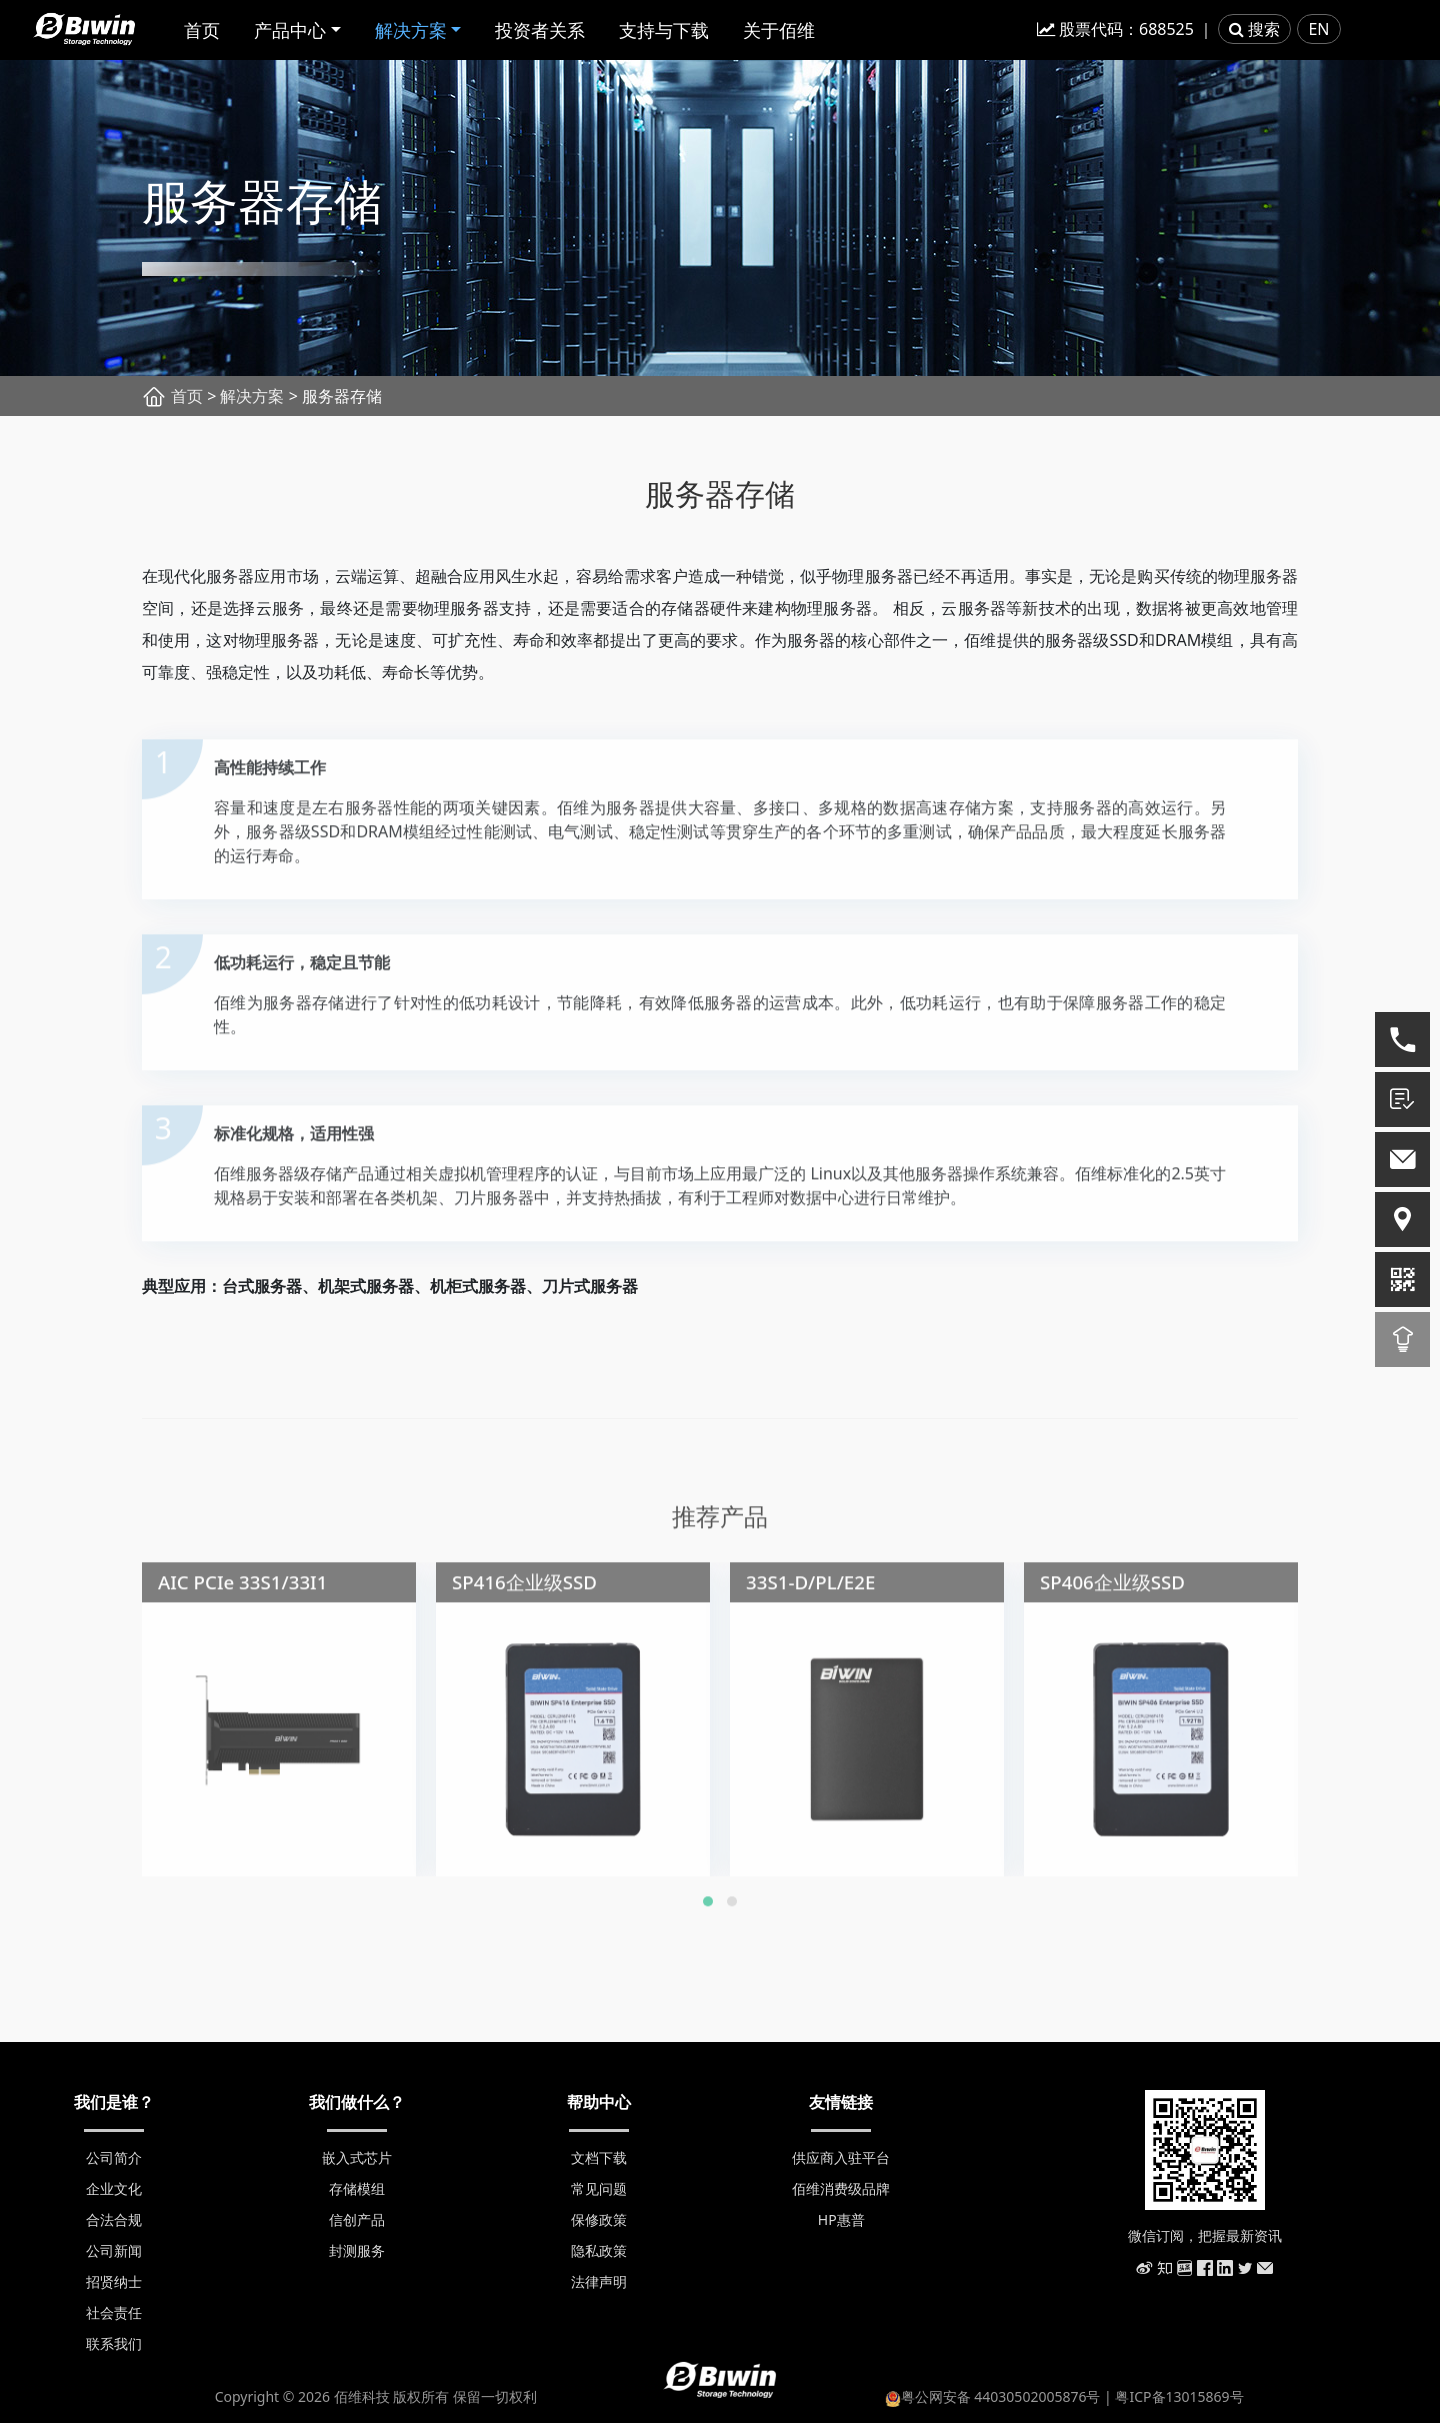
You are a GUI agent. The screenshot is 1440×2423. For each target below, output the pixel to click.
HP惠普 (841, 2219)
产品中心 (290, 30)
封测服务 (357, 2250)
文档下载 (599, 2157)
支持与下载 (664, 30)
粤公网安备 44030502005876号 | (1000, 2396)
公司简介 (114, 2157)
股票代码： (1115, 29)
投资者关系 (540, 30)
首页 (202, 30)
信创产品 (357, 2219)
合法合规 (114, 2219)
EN (1318, 29)
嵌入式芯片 (357, 2157)
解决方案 (411, 30)
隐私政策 (599, 2250)
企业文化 (114, 2188)
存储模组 (357, 2188)
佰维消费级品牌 (841, 2188)
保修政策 (599, 2219)
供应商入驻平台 (841, 2157)
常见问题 (599, 2188)
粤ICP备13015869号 (1179, 2396)
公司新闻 (114, 2250)
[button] (708, 1908)
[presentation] (97, 1694)
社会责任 (114, 2312)
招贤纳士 (114, 2281)
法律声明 (599, 2281)
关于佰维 (779, 30)
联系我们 (114, 2343)
